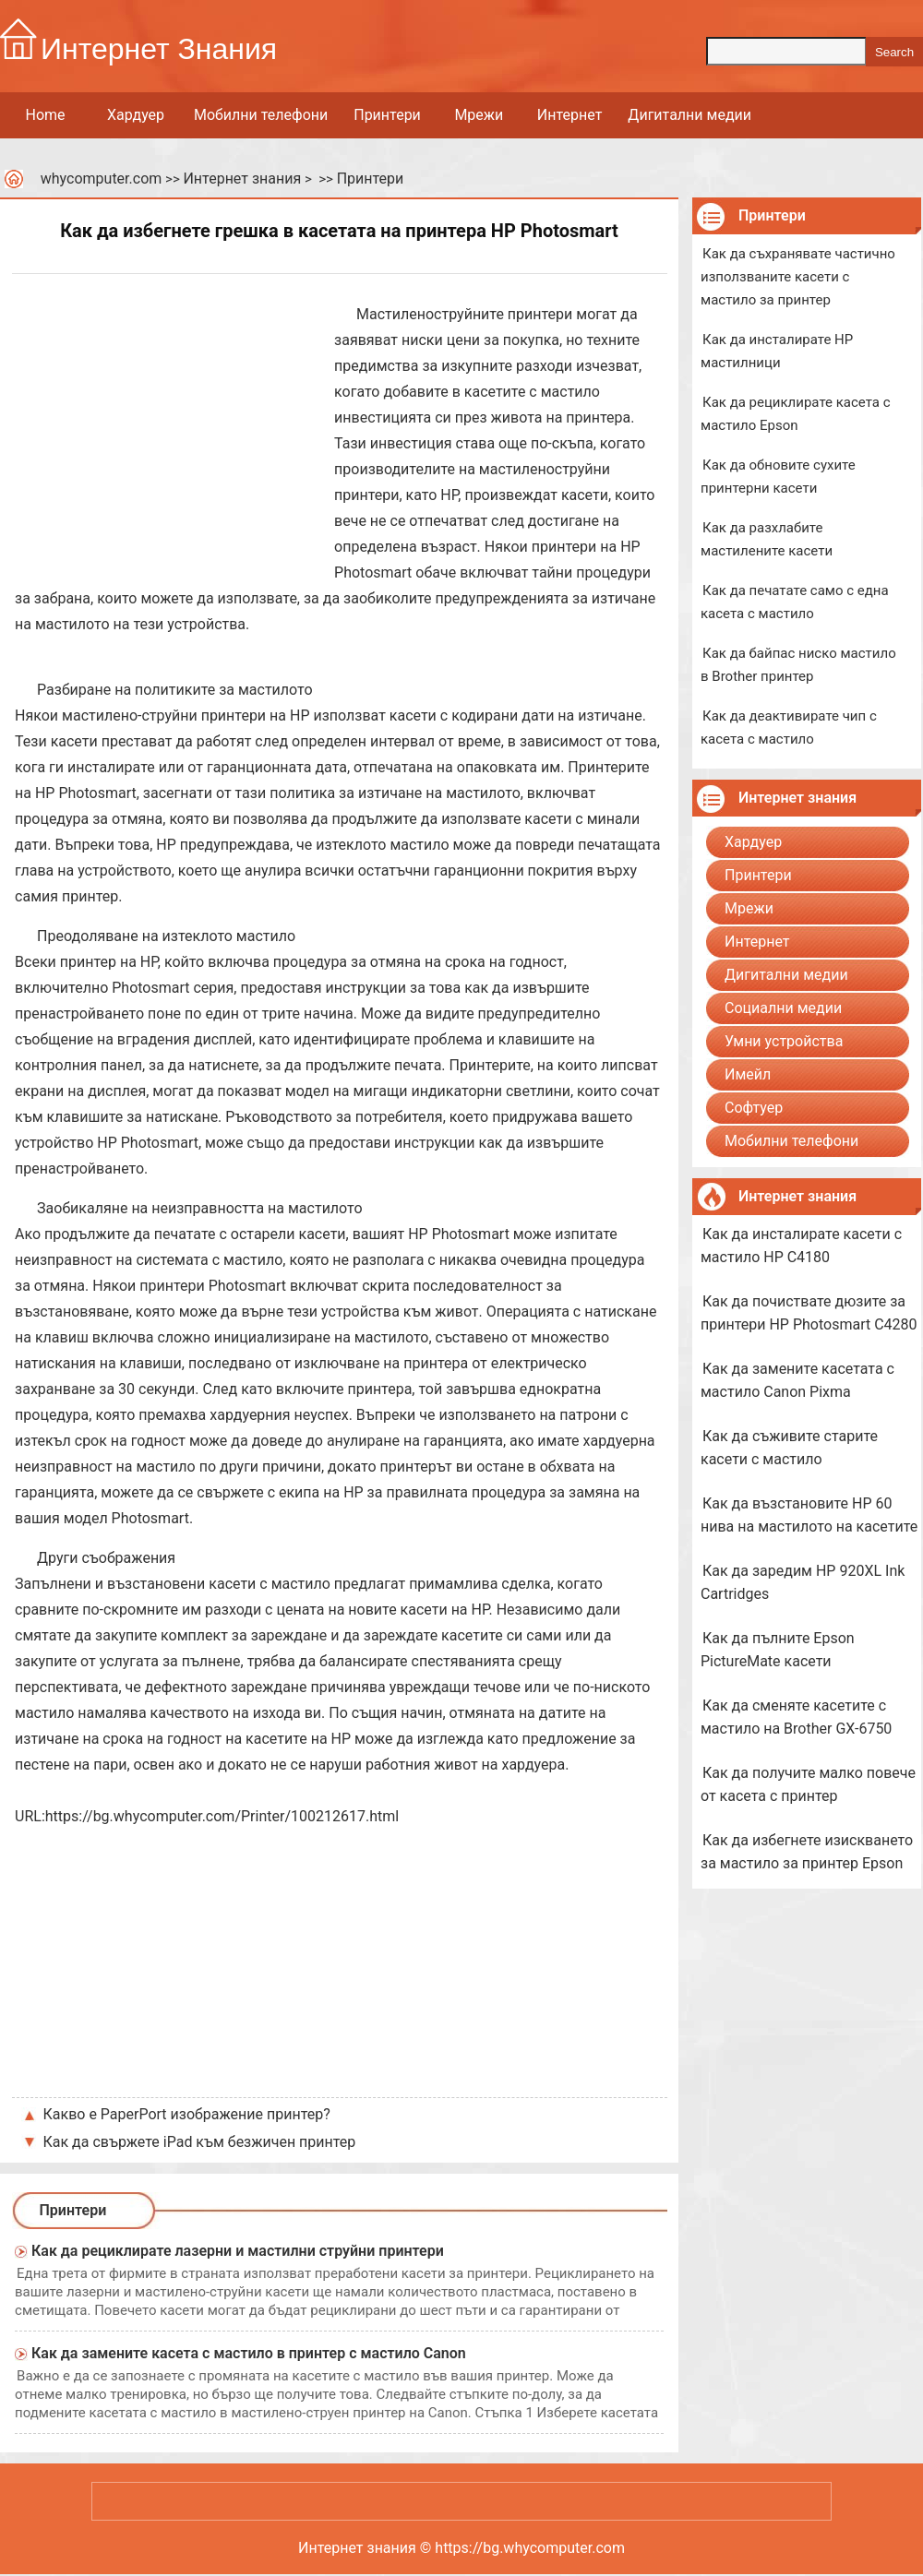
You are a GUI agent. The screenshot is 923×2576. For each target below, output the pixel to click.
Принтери (387, 115)
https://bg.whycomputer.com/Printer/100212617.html (222, 1816)
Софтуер (754, 1107)
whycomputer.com (101, 178)
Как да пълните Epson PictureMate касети (778, 1649)
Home (45, 115)
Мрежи (478, 115)
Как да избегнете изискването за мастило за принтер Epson (807, 1851)
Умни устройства (784, 1041)
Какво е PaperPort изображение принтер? (186, 2114)
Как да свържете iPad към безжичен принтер (199, 2142)
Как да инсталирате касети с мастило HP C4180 (801, 1245)
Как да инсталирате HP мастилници (777, 351)
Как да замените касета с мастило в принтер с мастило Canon (248, 2353)
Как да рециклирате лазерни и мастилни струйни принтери (237, 2251)
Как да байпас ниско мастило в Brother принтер (798, 665)
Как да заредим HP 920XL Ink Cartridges (803, 1582)
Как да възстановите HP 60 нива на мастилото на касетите (809, 1515)
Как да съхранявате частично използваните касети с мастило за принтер (798, 276)
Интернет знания (242, 178)
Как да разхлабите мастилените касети (767, 539)
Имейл (748, 1074)
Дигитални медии (689, 115)
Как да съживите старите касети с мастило (789, 1447)
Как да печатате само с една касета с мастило (795, 602)
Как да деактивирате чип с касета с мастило (789, 727)
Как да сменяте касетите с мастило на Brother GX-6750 (796, 1717)
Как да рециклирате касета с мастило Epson (796, 414)
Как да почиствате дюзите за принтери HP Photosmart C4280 (809, 1313)
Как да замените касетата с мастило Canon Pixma (797, 1380)
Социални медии (783, 1008)
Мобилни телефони (261, 115)
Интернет (570, 115)
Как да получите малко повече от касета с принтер (808, 1784)
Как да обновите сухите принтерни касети (778, 476)
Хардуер (135, 115)
